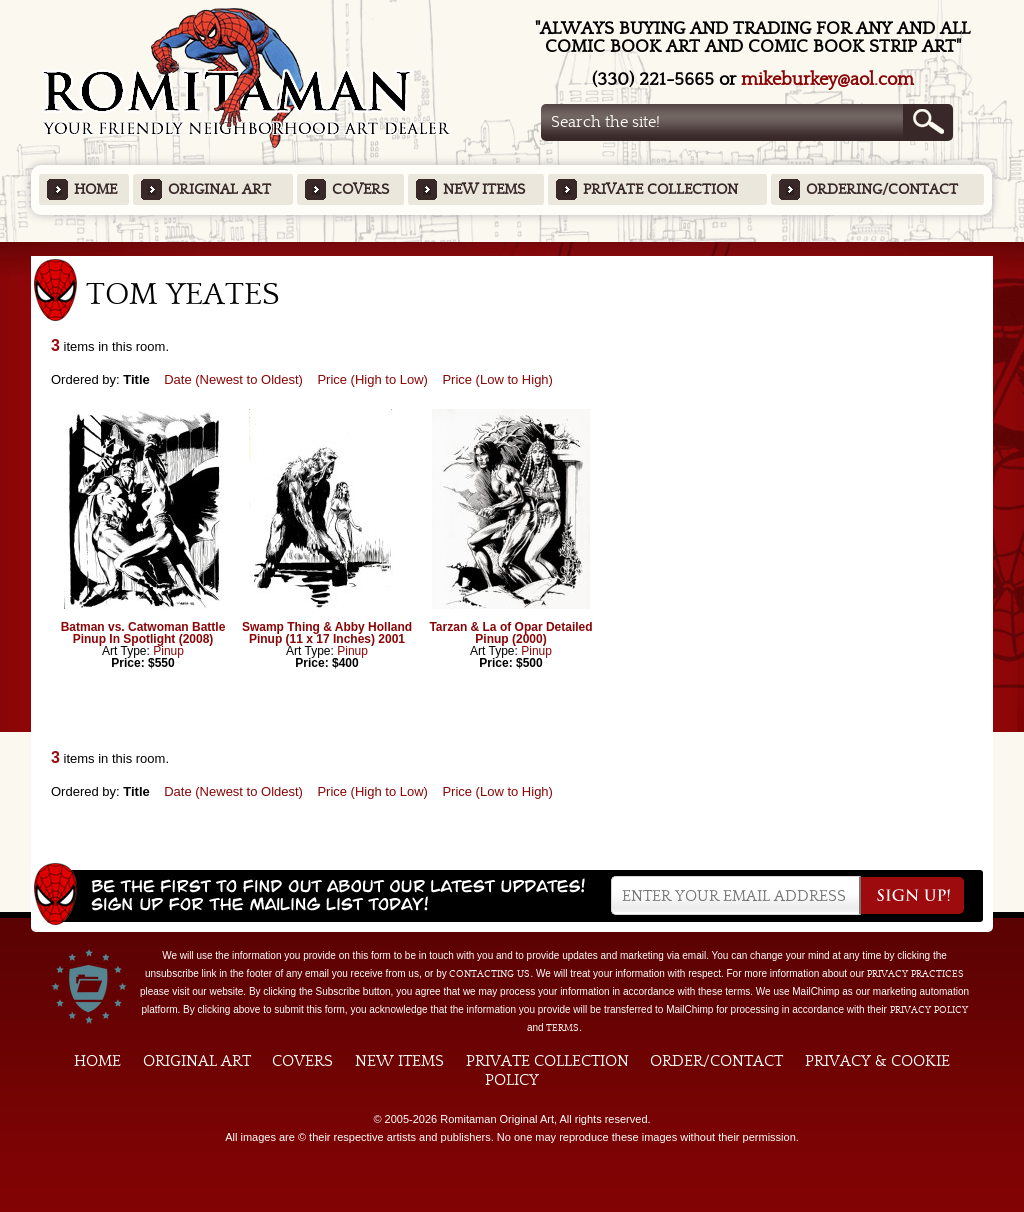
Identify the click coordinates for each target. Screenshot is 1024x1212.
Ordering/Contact (882, 189)
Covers (360, 189)
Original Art (219, 189)
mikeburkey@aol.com (827, 79)
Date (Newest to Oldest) (233, 379)
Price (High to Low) (372, 379)
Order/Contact (716, 1061)
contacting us (489, 974)
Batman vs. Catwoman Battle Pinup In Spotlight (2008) (143, 633)
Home (95, 189)
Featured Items (512, 248)
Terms (562, 1028)
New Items (484, 189)
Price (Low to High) (497, 379)
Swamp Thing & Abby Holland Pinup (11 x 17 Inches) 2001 (327, 633)
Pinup (168, 651)
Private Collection (660, 189)
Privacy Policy (929, 1010)
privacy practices (915, 974)
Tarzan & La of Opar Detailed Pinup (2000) (510, 633)
